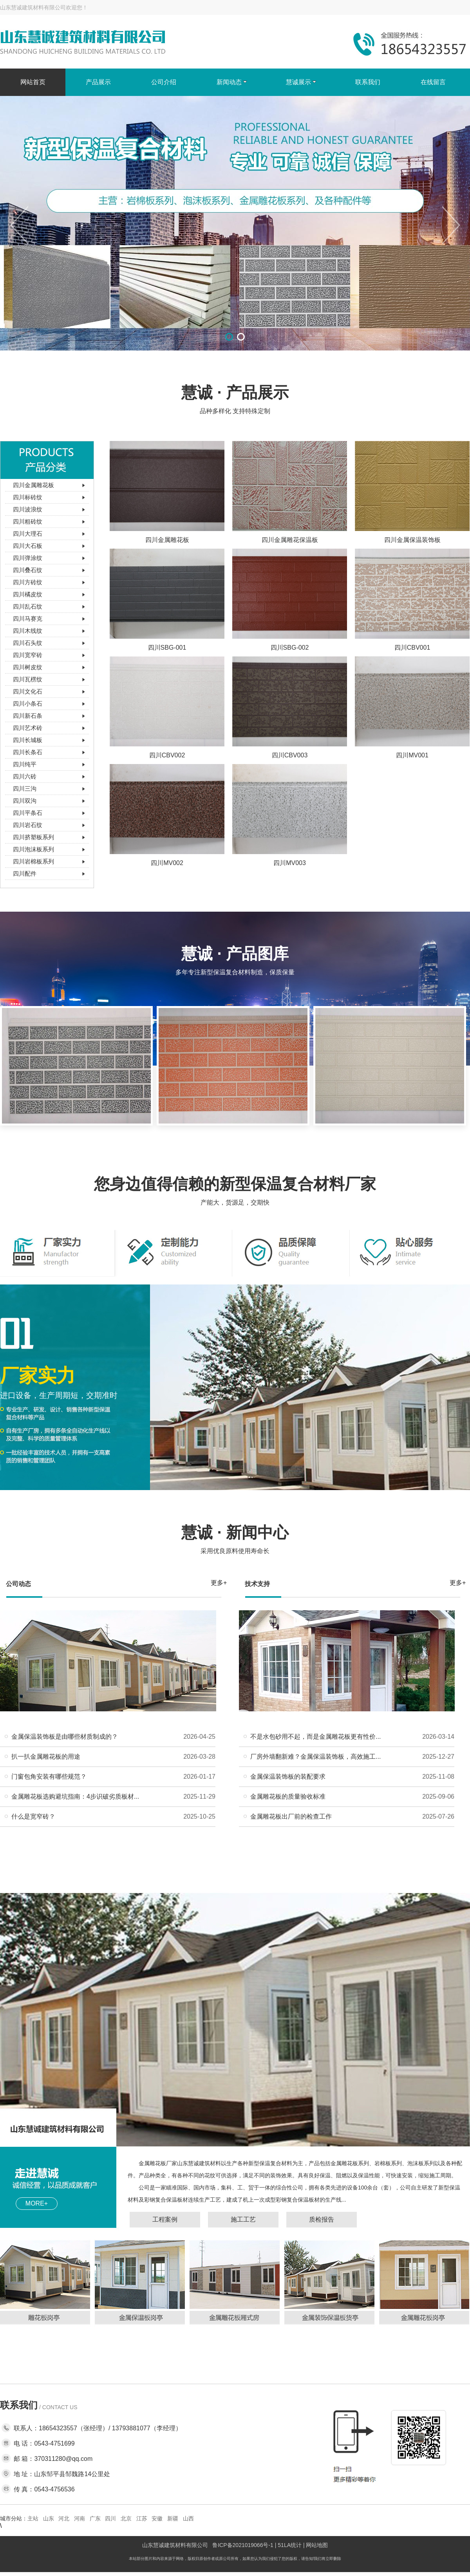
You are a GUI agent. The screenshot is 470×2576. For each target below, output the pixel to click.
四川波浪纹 (27, 509)
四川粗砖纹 (27, 521)
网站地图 (317, 2545)
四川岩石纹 (27, 825)
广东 (95, 2518)
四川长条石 (27, 752)
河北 (63, 2518)
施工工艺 (243, 2219)
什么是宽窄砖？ (33, 1816)
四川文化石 (27, 691)
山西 (188, 2518)
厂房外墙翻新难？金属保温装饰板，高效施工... (315, 1756)
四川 (110, 2518)
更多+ (219, 1582)
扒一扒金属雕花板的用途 (45, 1756)
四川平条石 (27, 812)
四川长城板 (27, 740)
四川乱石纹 (27, 606)
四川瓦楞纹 (27, 679)
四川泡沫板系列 (33, 849)
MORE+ (36, 2203)
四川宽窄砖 (27, 655)
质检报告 (321, 2219)
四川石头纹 (27, 642)
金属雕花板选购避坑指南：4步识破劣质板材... (75, 1796)
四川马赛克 (27, 618)
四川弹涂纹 (27, 558)
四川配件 (24, 873)
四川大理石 (27, 533)
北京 (126, 2518)
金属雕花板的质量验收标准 (287, 1796)
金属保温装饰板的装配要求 (287, 1776)
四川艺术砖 (27, 727)
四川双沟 (24, 800)
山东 (48, 2518)
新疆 (172, 2518)
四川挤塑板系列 (33, 837)
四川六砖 (24, 776)
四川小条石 (27, 703)
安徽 (157, 2518)
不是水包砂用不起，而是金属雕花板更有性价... (315, 1736)
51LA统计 (290, 2545)
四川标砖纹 (27, 497)
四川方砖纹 (27, 582)
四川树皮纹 (27, 667)
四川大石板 (27, 545)
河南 (79, 2518)
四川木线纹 (27, 630)
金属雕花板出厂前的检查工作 (291, 1816)
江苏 (141, 2518)
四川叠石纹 (27, 570)
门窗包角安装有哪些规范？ (49, 1776)
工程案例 (164, 2219)
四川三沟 (24, 788)
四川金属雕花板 (33, 485)
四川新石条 (27, 715)
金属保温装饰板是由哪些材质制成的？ (64, 1736)
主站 (32, 2518)
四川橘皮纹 (27, 594)
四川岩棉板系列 (33, 861)
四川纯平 (24, 764)
